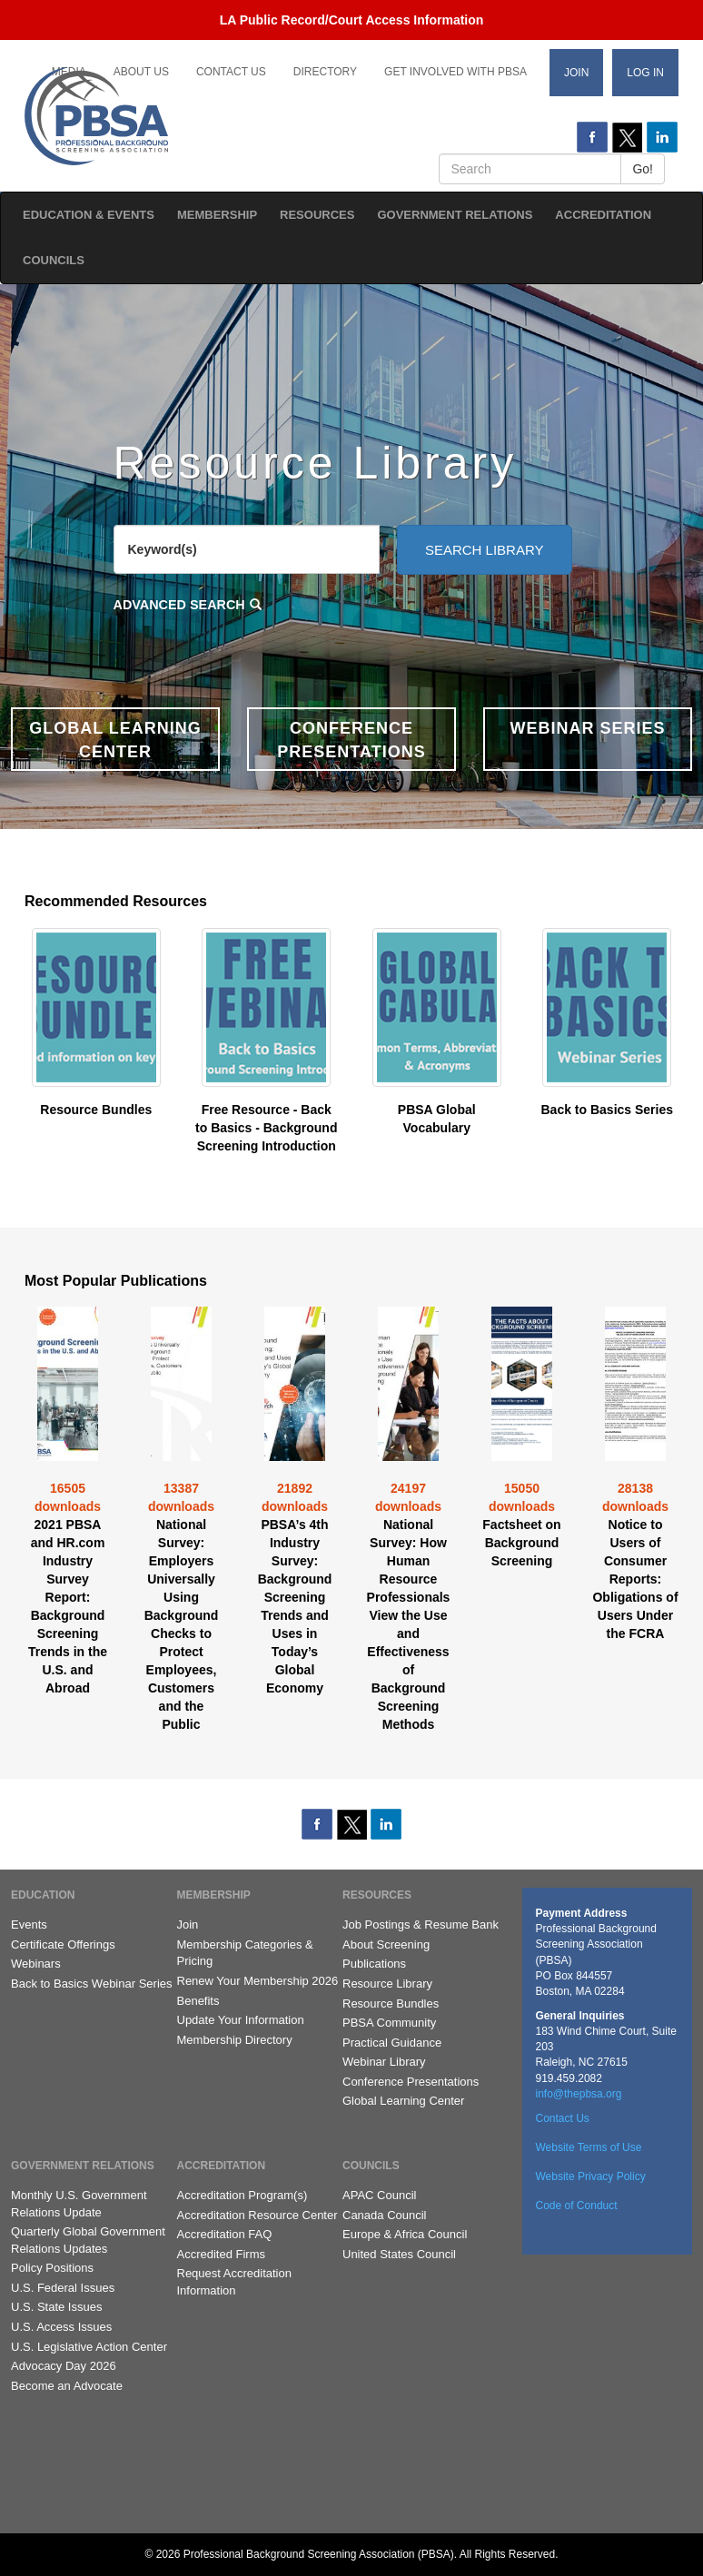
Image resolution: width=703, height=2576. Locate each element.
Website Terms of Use (589, 2147)
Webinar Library (384, 2061)
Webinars (36, 1963)
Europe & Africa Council (404, 2234)
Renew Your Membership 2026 (258, 1981)
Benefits (198, 2001)
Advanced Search (179, 604)
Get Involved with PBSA (455, 71)
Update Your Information (240, 2020)
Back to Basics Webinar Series (92, 1983)
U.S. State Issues (56, 2307)
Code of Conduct (577, 2205)
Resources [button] (317, 215)
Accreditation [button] (603, 215)
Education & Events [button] (88, 215)
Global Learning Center (403, 2100)
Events (29, 1924)
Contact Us (231, 71)
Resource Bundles (390, 2003)
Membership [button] (217, 215)
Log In (645, 72)
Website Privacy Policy (591, 2176)
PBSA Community (389, 2022)
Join (576, 72)
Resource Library (387, 1983)
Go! (642, 169)
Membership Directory (234, 2040)
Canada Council (384, 2215)
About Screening (386, 1944)
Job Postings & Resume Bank (420, 1924)
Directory (325, 71)
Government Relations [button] (454, 215)
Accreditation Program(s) (242, 2195)
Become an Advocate (67, 2386)
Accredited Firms (221, 2254)
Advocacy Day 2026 (63, 2366)
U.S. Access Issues (61, 2327)
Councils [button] (53, 260)
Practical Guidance (391, 2042)
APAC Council (379, 2195)
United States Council (399, 2254)
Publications (374, 1963)
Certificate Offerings (63, 1944)
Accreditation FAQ (224, 2234)
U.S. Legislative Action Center (89, 2347)
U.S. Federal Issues (62, 2288)
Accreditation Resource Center (257, 2215)
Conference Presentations (410, 2081)
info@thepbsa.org (579, 2093)
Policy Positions (52, 2268)
